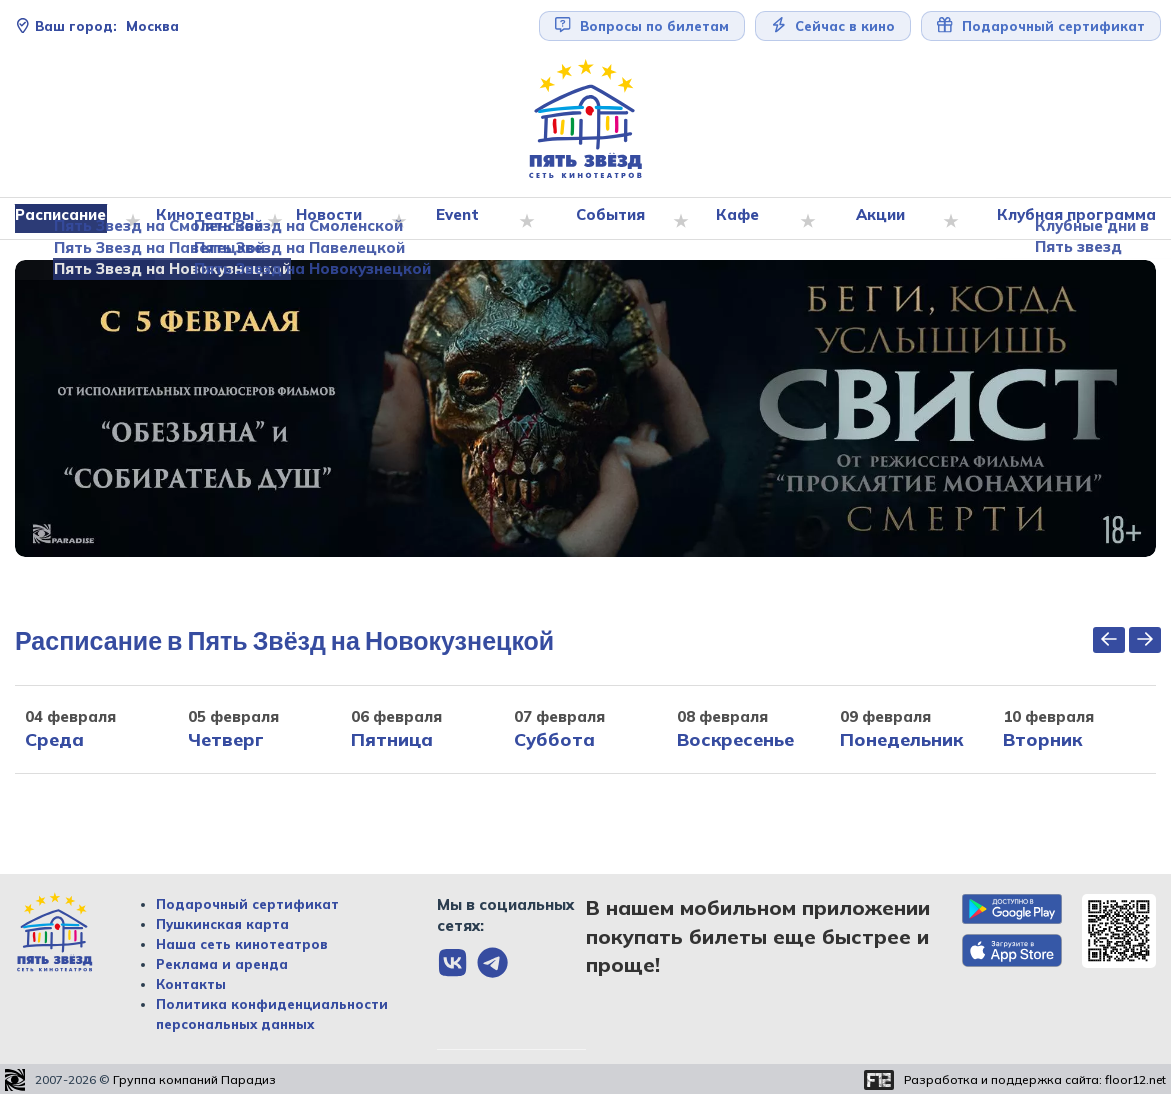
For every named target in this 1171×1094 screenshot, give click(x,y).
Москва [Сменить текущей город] (97, 26)
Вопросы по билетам (642, 25)
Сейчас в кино (833, 25)
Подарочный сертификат (1041, 25)
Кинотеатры (211, 219)
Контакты (191, 985)
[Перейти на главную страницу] (586, 119)
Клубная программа (1072, 219)
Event (463, 219)
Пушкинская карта (222, 925)
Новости (335, 219)
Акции (882, 219)
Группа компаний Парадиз (194, 1080)
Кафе (741, 219)
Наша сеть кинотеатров (242, 945)
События (614, 219)
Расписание (69, 219)
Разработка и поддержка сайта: (1035, 1080)
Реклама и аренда (222, 965)
